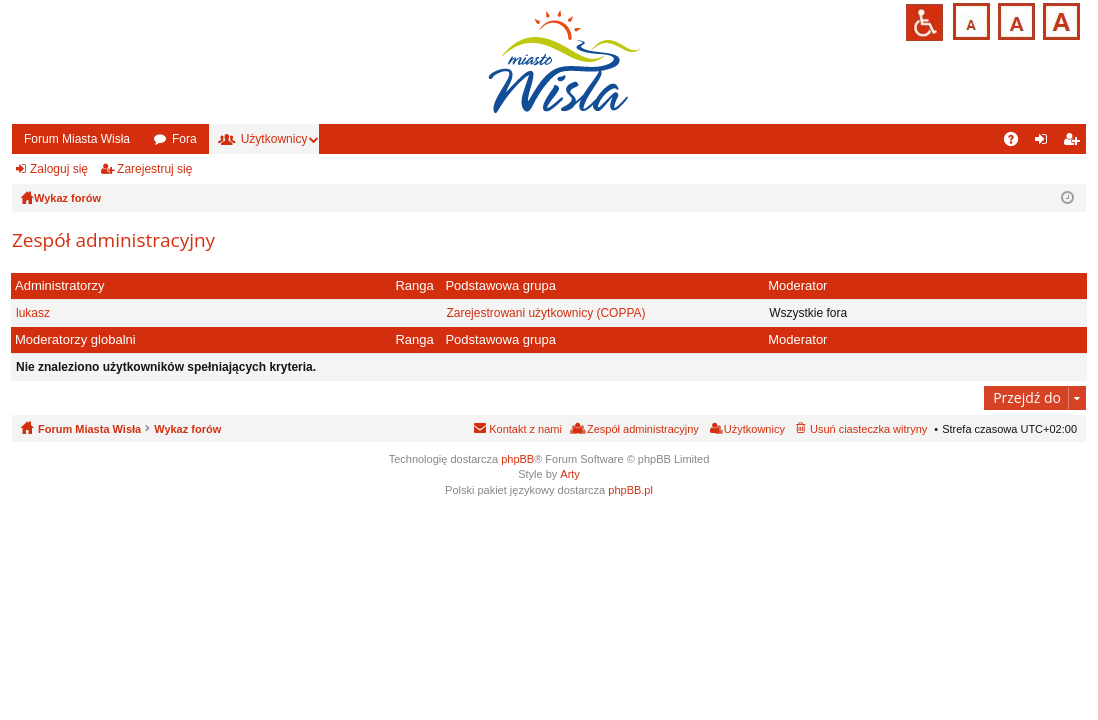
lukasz (33, 313)
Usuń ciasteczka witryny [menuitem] (868, 429)
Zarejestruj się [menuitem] (1075, 143)
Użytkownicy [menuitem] (754, 429)
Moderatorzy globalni (75, 339)
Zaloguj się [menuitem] (1045, 143)
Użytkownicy (274, 139)
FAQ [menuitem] (1017, 143)
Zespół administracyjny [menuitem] (643, 429)
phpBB (517, 459)
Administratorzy (60, 285)
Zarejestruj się (154, 169)
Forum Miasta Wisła (77, 139)
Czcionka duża (1059, 19)
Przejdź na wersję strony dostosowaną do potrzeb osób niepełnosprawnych (924, 22)
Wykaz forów (187, 429)
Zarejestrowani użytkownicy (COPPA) (545, 313)
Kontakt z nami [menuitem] (525, 429)
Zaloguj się (59, 169)
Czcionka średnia (1014, 19)
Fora (184, 139)
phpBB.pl (630, 490)
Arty (570, 474)
